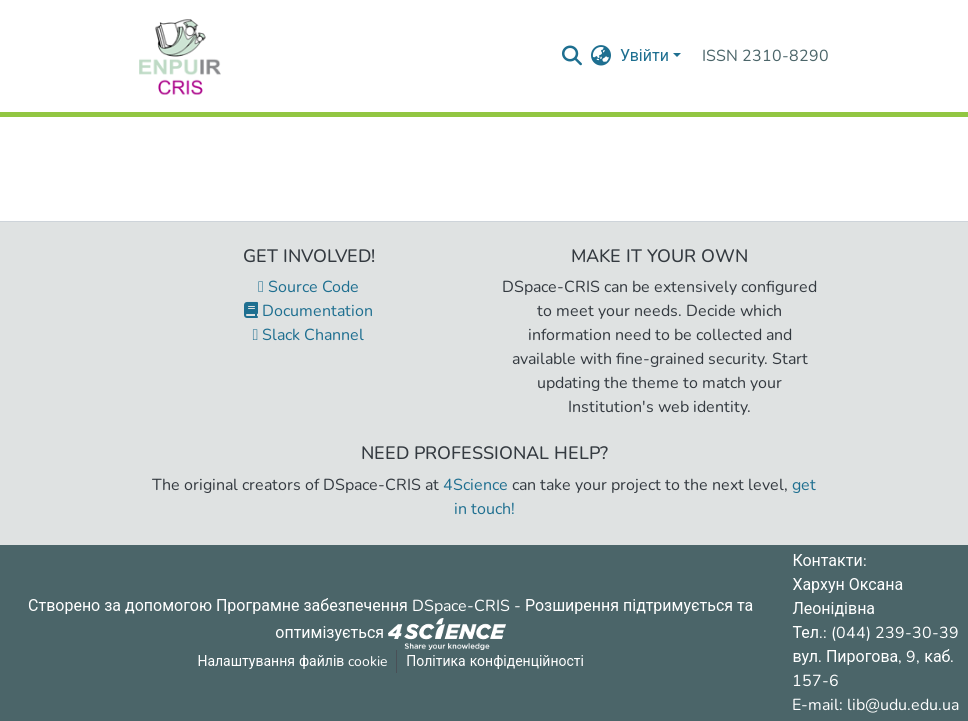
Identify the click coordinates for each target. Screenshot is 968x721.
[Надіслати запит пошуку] (572, 56)
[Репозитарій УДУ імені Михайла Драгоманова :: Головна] (180, 56)
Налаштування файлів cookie (292, 661)
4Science (475, 485)
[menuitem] (601, 56)
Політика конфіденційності (495, 661)
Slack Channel (309, 335)
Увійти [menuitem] (644, 56)
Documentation (308, 311)
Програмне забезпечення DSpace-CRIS (363, 606)
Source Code (308, 287)
